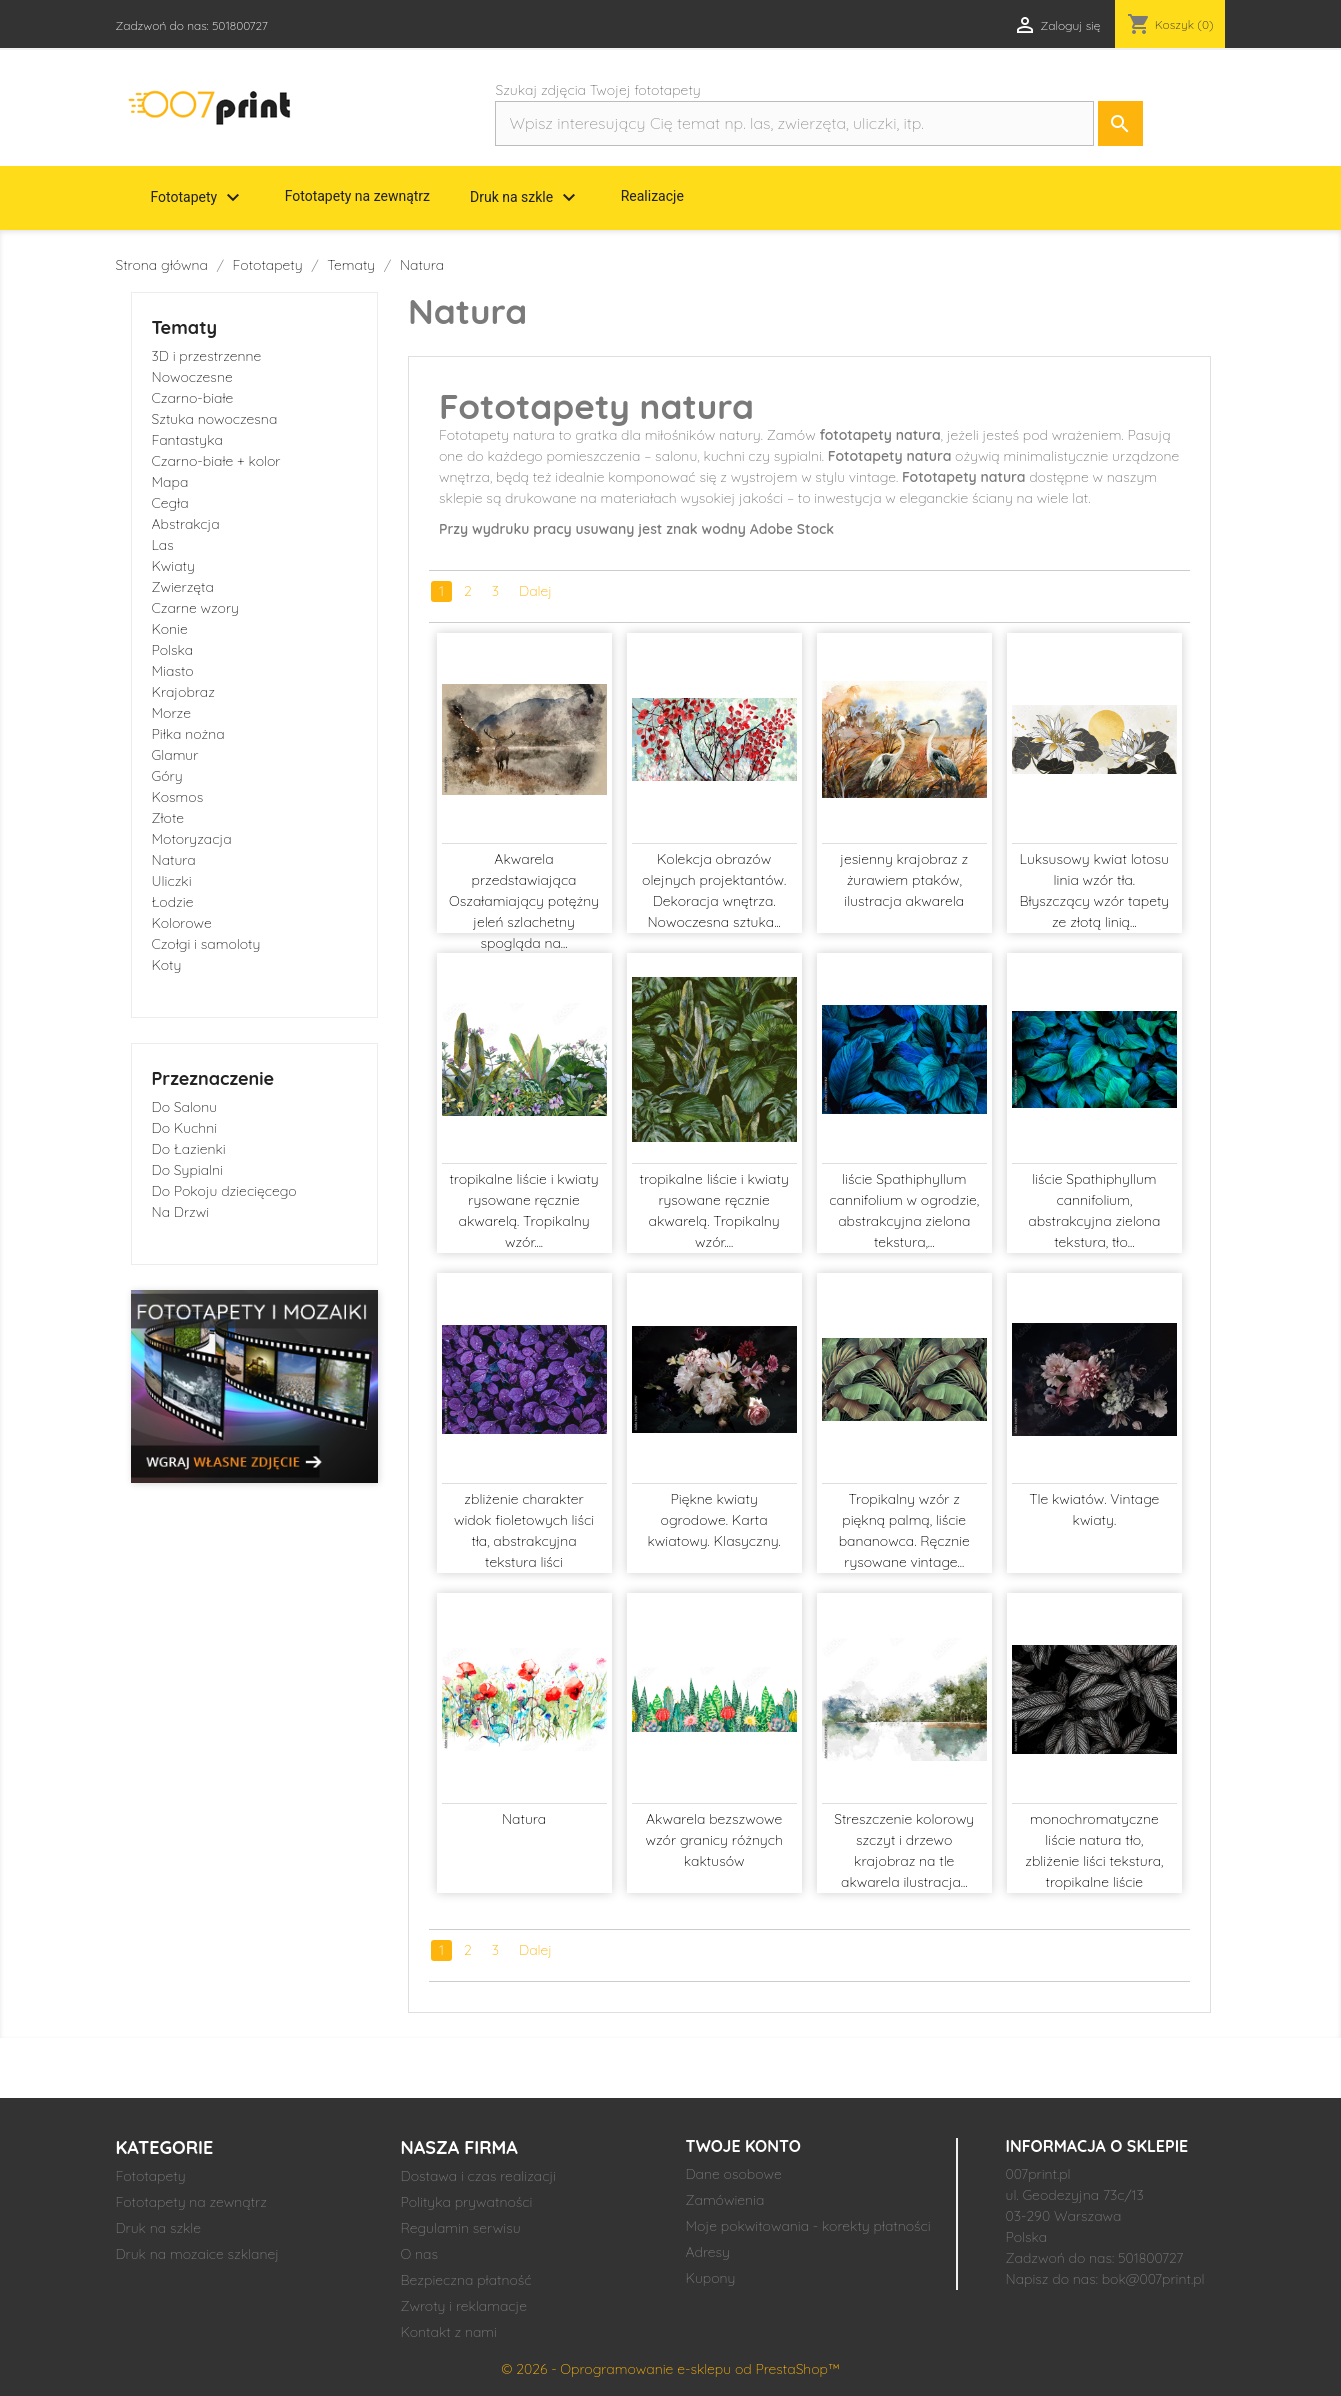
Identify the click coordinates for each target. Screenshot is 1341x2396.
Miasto (173, 671)
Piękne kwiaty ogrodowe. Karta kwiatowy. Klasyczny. (714, 1520)
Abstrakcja (186, 524)
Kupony (711, 2278)
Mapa (170, 482)
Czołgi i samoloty (206, 944)
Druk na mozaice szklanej (198, 2254)
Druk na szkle (525, 198)
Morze (171, 713)
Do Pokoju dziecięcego (224, 1191)
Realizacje (652, 196)
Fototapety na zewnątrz (357, 196)
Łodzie (173, 902)
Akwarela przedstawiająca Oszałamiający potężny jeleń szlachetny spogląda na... (524, 901)
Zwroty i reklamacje (464, 2306)
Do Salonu (185, 1107)
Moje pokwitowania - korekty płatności (808, 2226)
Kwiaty (173, 566)
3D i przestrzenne (207, 356)
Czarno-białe (193, 398)
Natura (174, 860)
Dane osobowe (734, 2174)
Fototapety (198, 198)
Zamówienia (725, 2200)
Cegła (170, 503)
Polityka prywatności (467, 2202)
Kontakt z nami (449, 2332)
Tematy (185, 327)
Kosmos (178, 797)
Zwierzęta (183, 587)
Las (163, 545)
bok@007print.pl (1153, 2279)
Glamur (175, 755)
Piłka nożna (188, 734)
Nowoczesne (192, 377)
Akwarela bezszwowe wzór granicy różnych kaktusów (714, 1840)
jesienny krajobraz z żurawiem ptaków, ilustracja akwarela (904, 880)
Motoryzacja (192, 839)
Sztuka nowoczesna (215, 419)
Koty (167, 965)
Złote (168, 818)
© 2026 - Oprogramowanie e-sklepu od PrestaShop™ (670, 2369)
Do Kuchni (185, 1128)
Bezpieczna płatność (466, 2280)
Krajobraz (183, 692)
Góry (167, 776)
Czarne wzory (195, 608)
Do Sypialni (187, 1170)
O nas (419, 2254)
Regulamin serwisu (461, 2228)
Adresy (708, 2252)
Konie (170, 629)
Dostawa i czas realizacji (479, 2176)
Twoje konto (743, 2146)
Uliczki (172, 881)
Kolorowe (182, 923)
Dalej (535, 591)
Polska (173, 650)
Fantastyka (187, 440)
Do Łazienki (189, 1149)
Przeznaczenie (213, 1078)
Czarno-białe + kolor (216, 461)
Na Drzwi (181, 1212)
